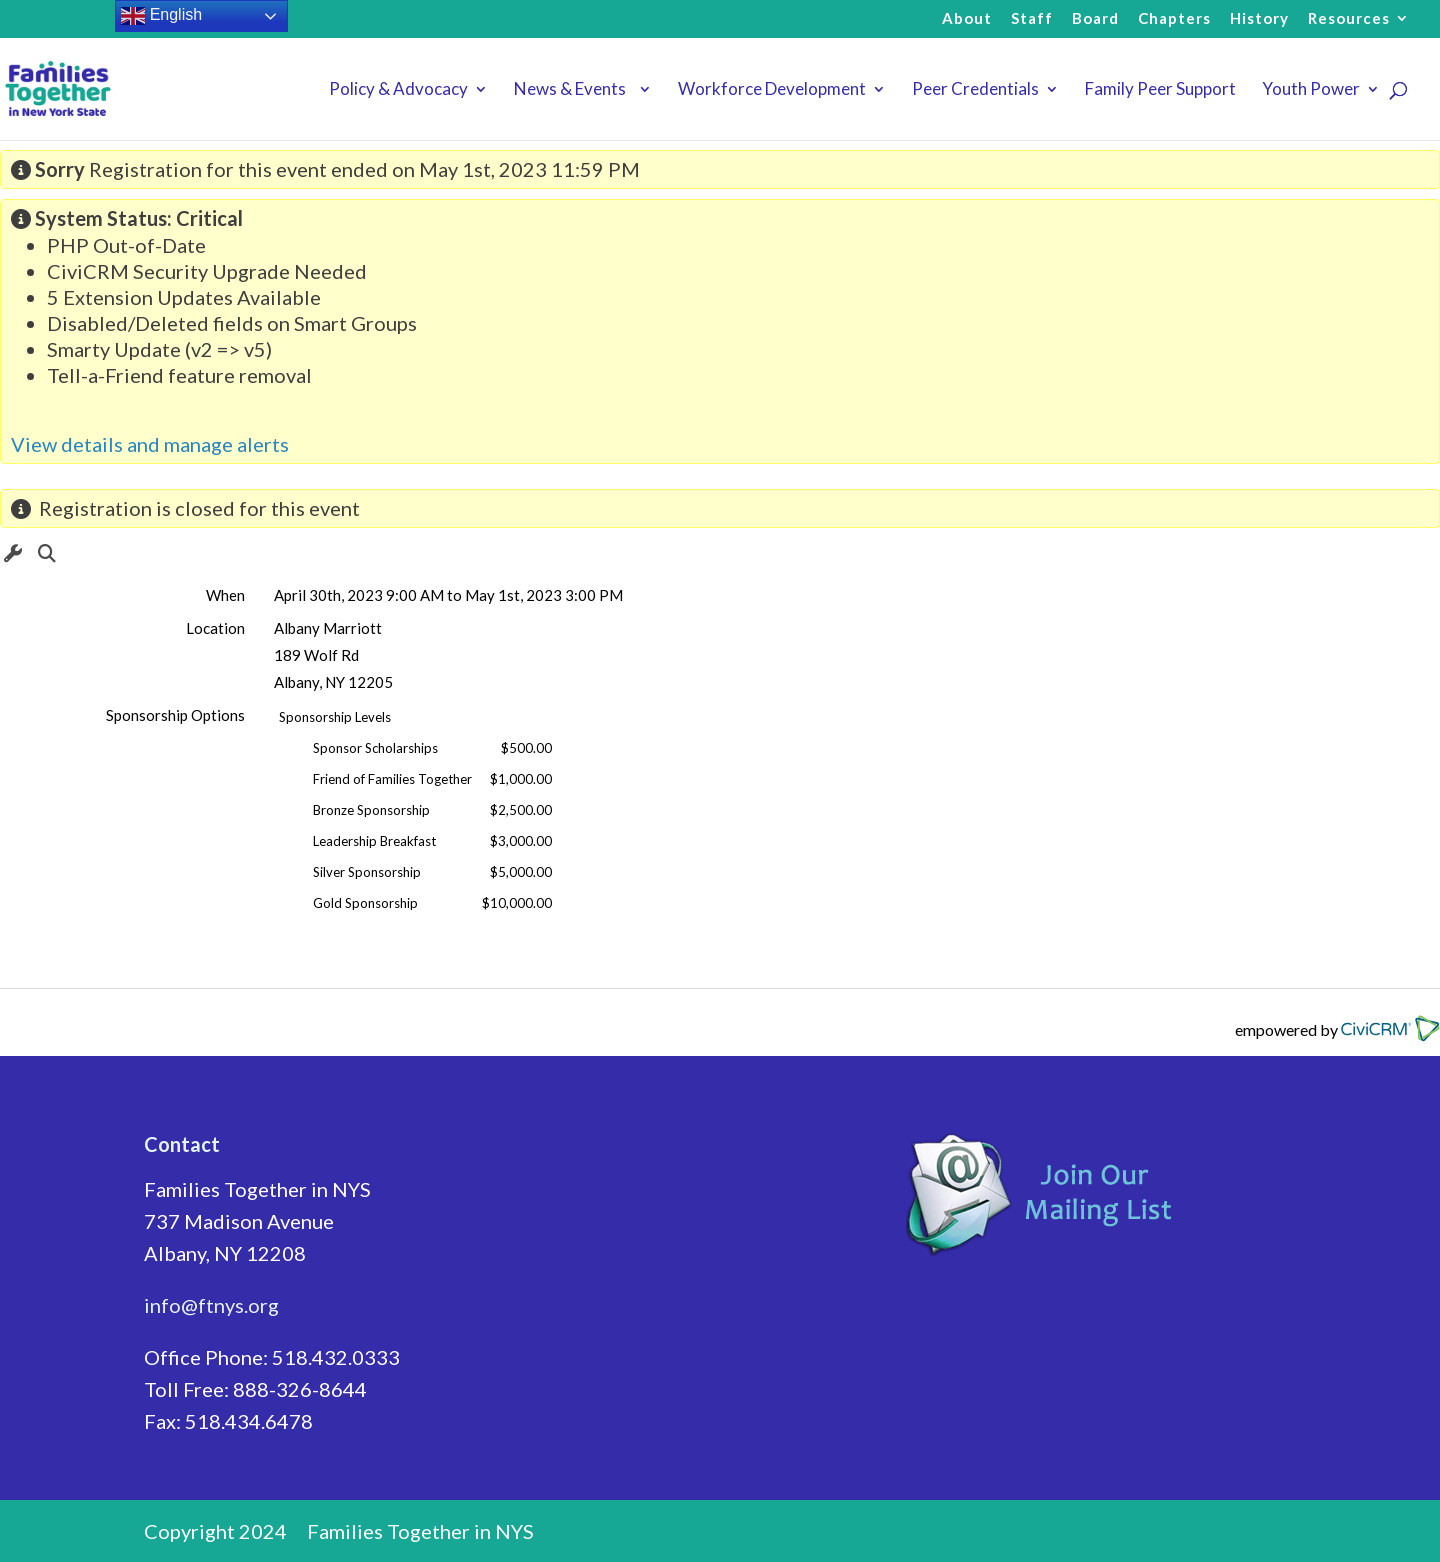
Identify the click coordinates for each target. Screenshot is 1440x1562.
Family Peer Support (1160, 90)
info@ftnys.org (211, 1305)
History (1259, 19)
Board (1095, 19)
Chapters (1174, 19)
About (967, 19)
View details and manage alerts (150, 444)
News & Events (573, 90)
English (161, 16)
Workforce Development (772, 90)
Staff (1032, 19)
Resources (1349, 19)
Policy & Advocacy (398, 90)
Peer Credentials (975, 90)
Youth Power (1311, 90)
